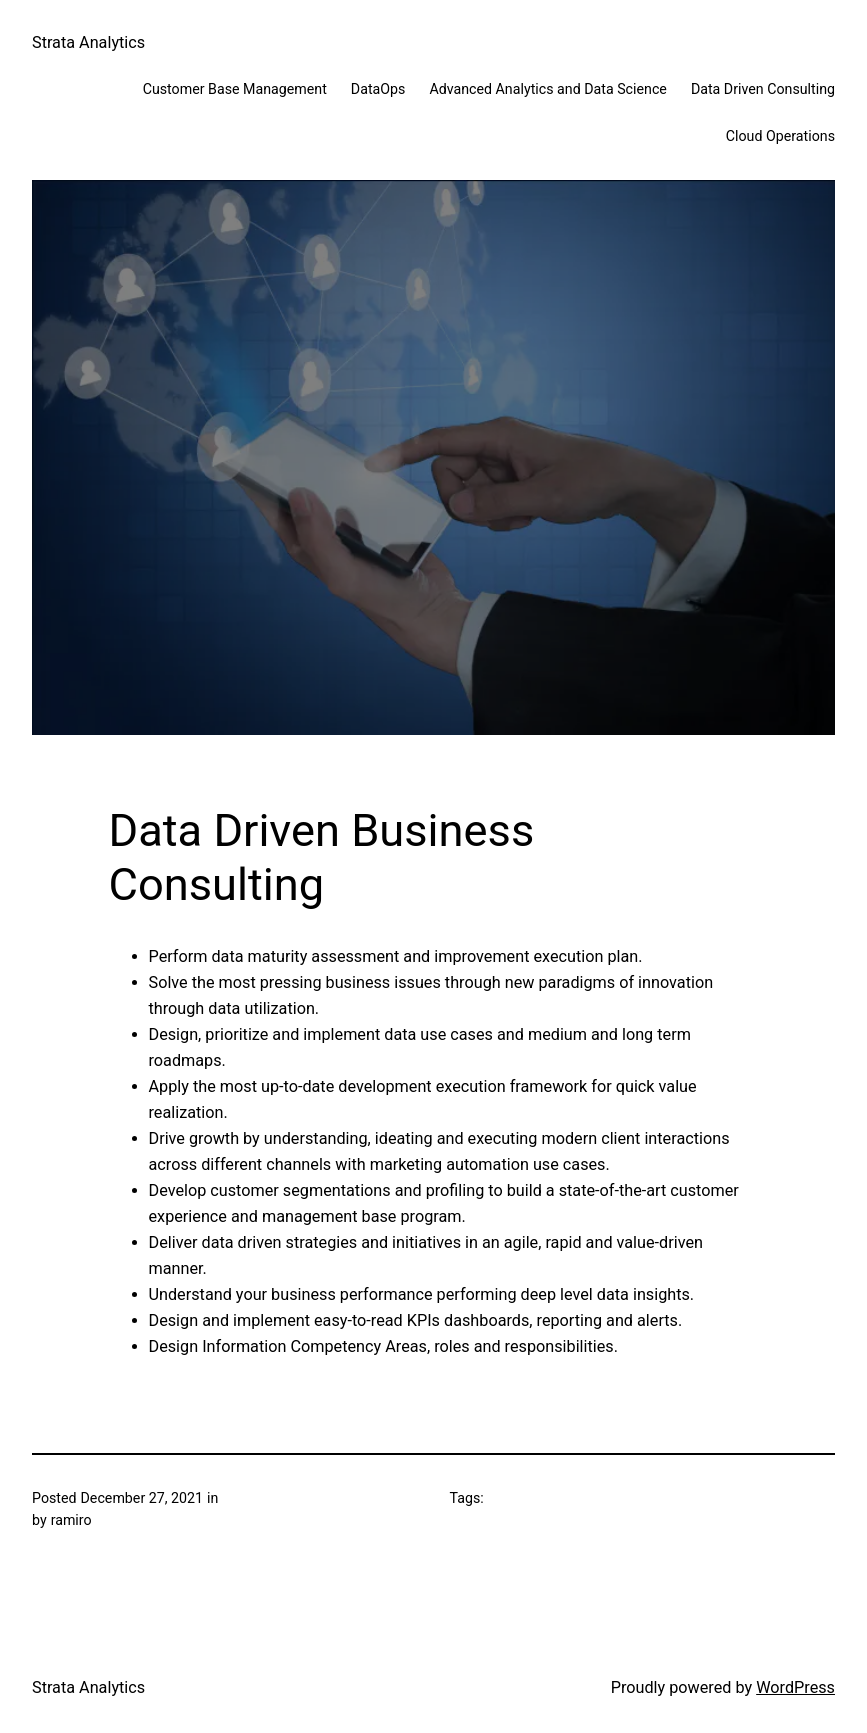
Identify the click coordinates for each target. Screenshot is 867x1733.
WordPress (795, 1687)
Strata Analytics (88, 42)
